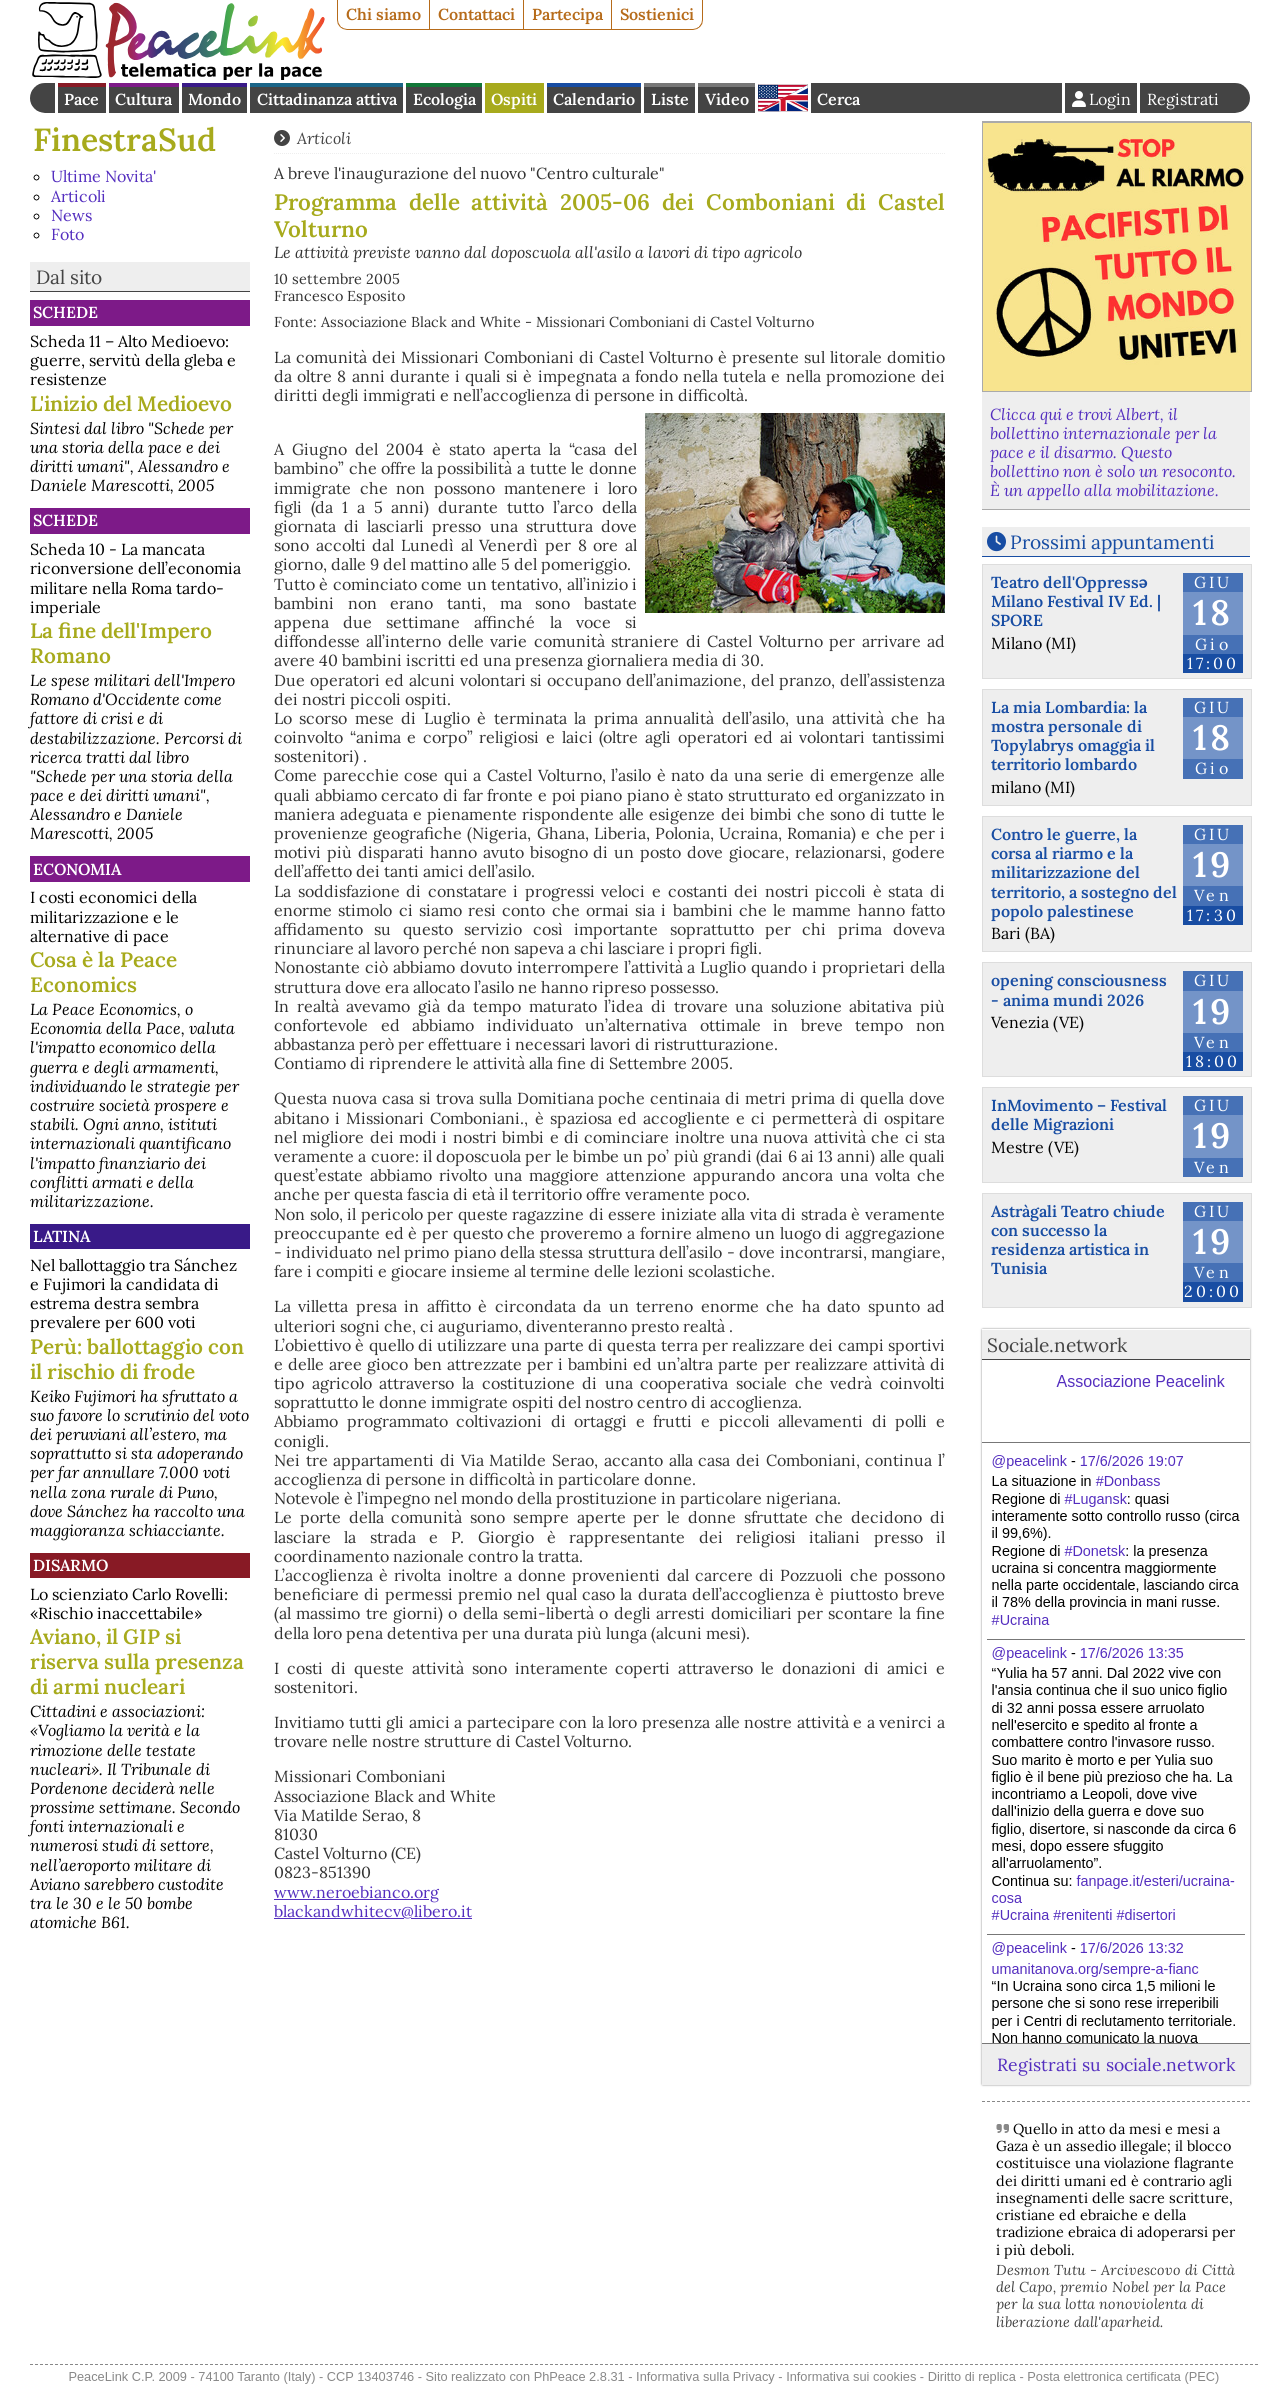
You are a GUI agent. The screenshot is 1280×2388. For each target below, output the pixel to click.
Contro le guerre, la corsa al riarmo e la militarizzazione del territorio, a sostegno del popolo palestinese (1084, 872)
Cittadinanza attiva (327, 99)
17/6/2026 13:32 (1132, 1948)
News (71, 215)
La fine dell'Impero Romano (121, 643)
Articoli (78, 196)
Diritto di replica (972, 2376)
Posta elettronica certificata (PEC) (1123, 2376)
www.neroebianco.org (356, 1892)
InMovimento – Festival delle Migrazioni (1079, 1114)
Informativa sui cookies (851, 2376)
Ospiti (514, 99)
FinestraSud (124, 139)
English (783, 98)
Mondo (214, 99)
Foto (67, 234)
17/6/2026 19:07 (1132, 1461)
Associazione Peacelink (1141, 1381)
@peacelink (1029, 1461)
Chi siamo (383, 14)
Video (727, 99)
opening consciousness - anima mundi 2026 (1079, 989)
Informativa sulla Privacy (705, 2376)
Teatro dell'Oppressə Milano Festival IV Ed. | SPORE (1076, 601)
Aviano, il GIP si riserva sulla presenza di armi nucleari (137, 1661)
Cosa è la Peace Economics (103, 972)
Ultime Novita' (103, 176)
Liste (670, 99)
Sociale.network (1057, 1345)
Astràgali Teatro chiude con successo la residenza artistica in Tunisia (1078, 1240)
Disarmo (70, 1565)
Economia (77, 869)
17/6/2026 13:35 (1132, 1653)
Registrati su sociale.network (1116, 2064)
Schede (65, 312)
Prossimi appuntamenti (1112, 542)
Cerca (838, 99)
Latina (61, 1236)
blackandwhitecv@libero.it (373, 1911)
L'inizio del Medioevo (131, 403)
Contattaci (476, 14)
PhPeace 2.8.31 (579, 2376)
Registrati (1183, 99)
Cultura (143, 99)
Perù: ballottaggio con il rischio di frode (137, 1359)
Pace (81, 99)
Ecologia (444, 99)
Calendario (594, 99)
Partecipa (567, 14)
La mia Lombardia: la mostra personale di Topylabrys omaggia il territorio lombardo (1073, 736)
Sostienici (657, 14)
